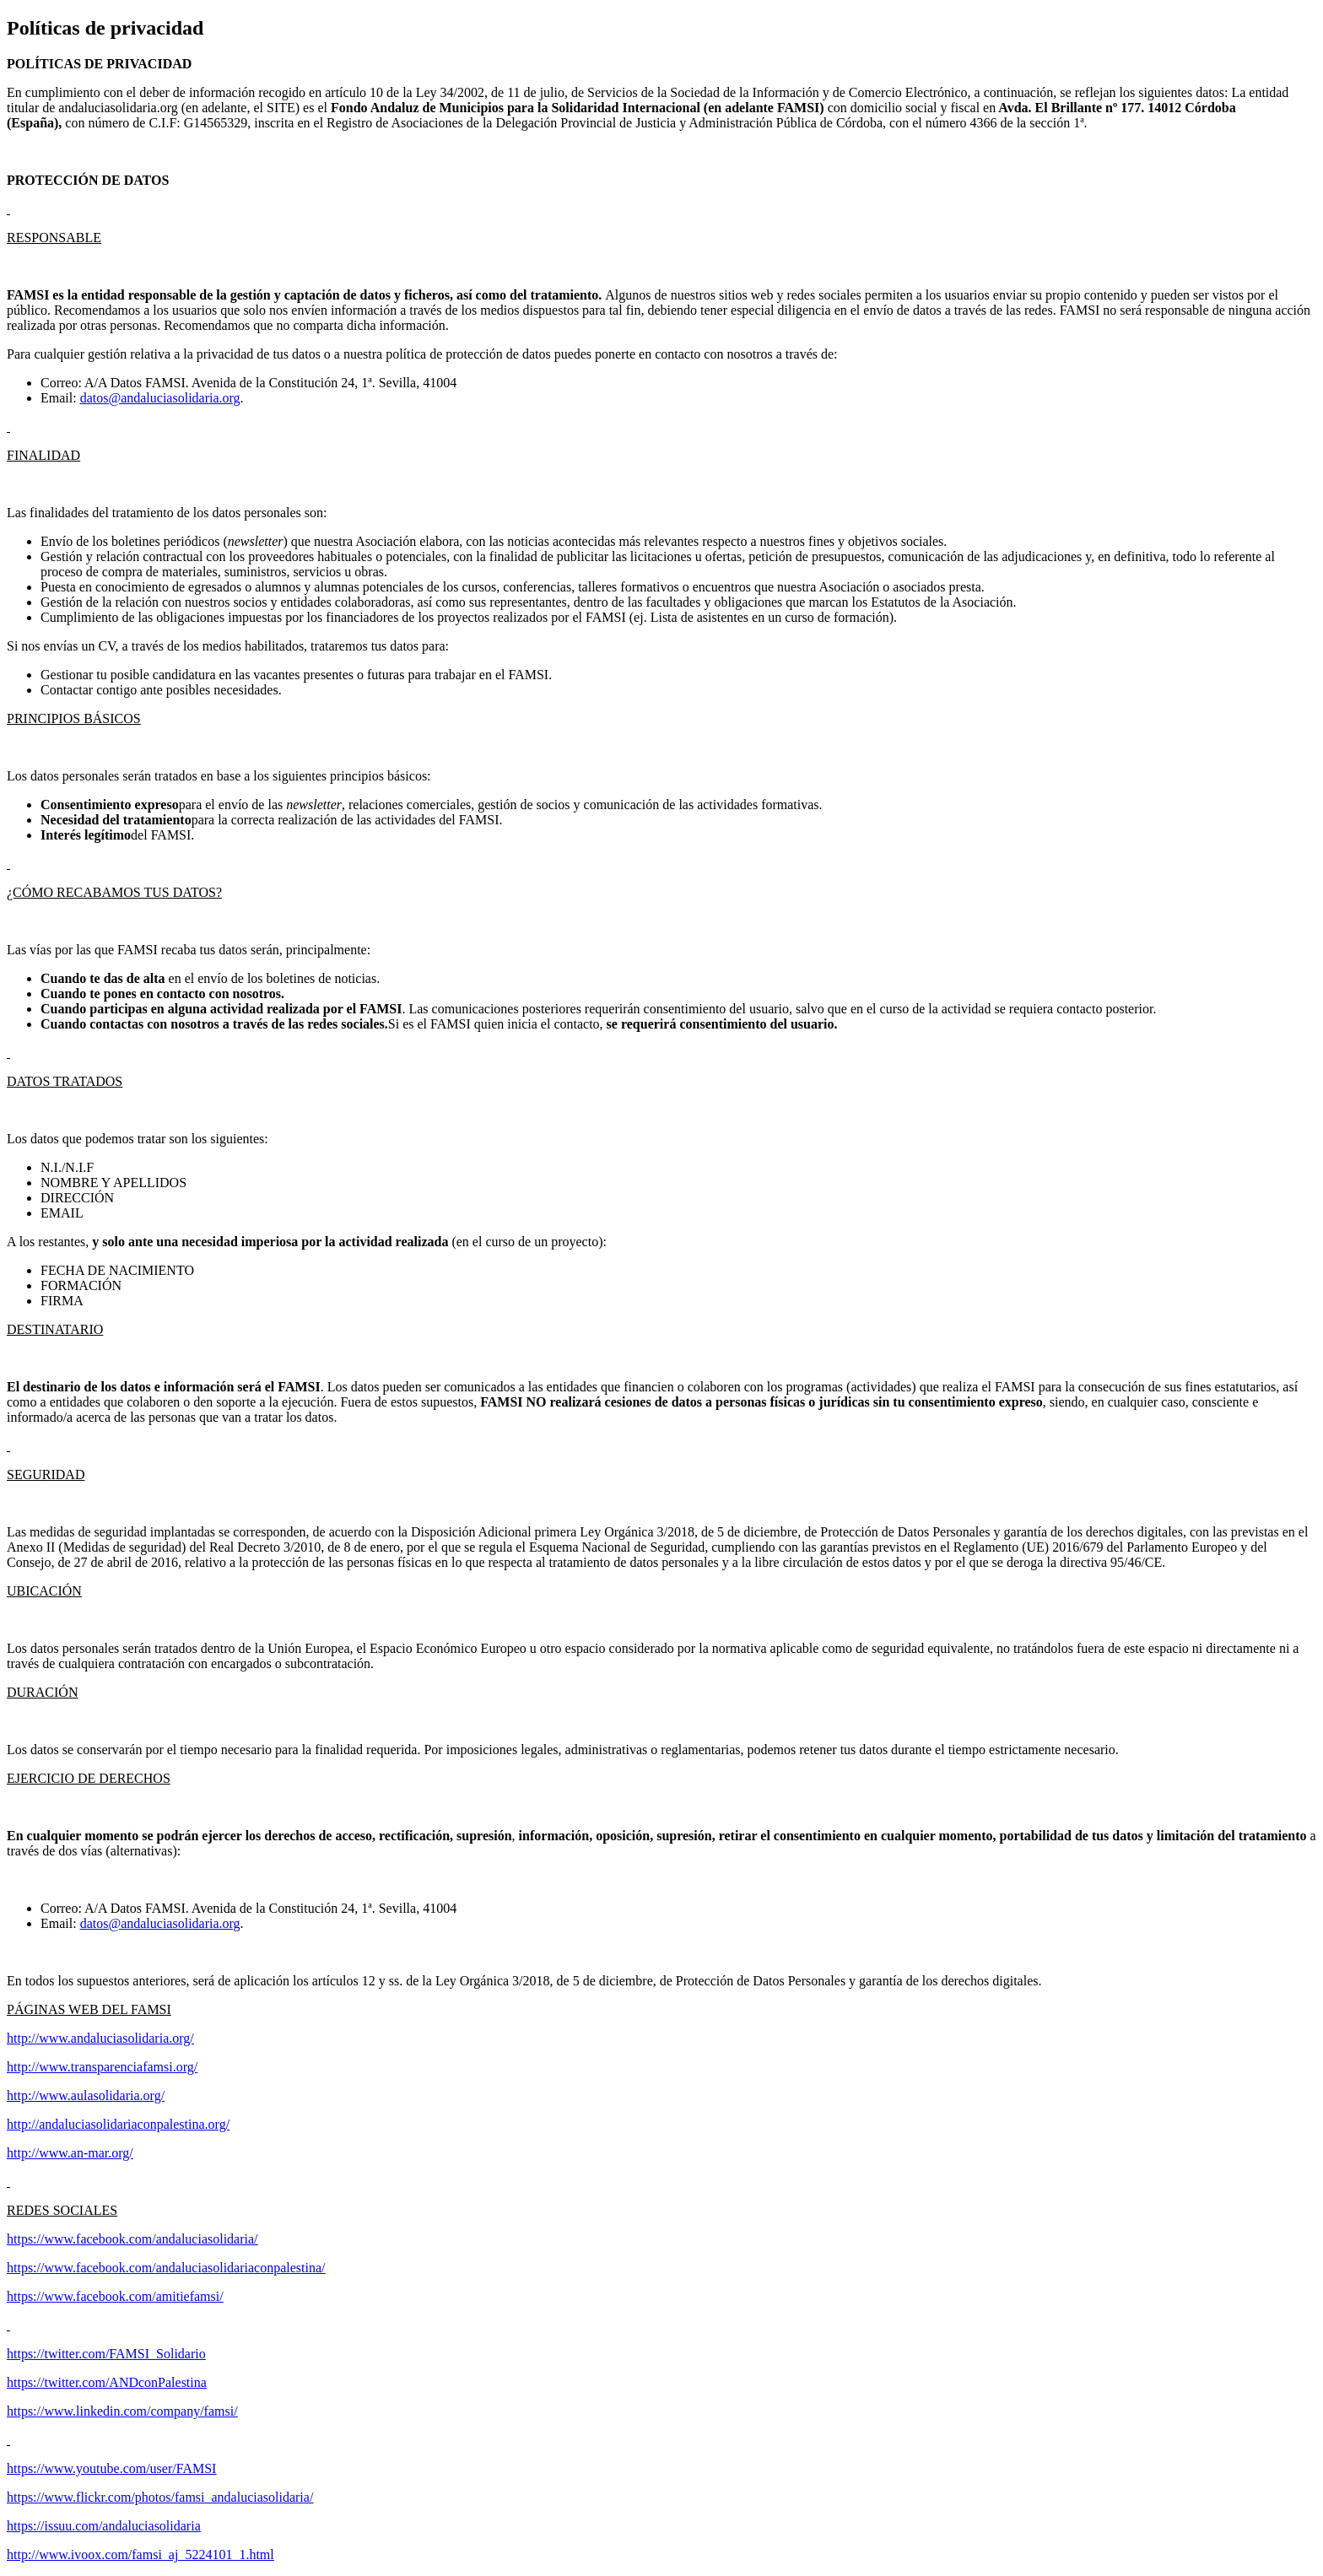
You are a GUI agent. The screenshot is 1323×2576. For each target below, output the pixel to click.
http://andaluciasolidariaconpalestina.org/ (118, 2124)
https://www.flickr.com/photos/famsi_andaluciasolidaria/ (160, 2497)
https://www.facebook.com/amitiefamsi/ (115, 2296)
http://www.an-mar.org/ (70, 2153)
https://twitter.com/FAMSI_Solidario (106, 2353)
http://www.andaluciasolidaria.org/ (100, 2038)
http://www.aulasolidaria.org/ (86, 2095)
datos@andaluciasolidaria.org (160, 398)
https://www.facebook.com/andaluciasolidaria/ (132, 2239)
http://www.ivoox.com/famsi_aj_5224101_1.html (140, 2554)
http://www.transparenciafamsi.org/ (102, 2067)
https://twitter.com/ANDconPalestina (107, 2382)
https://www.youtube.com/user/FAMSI (111, 2468)
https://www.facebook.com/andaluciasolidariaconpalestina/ (166, 2267)
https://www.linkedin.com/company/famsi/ (122, 2411)
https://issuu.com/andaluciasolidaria (104, 2526)
